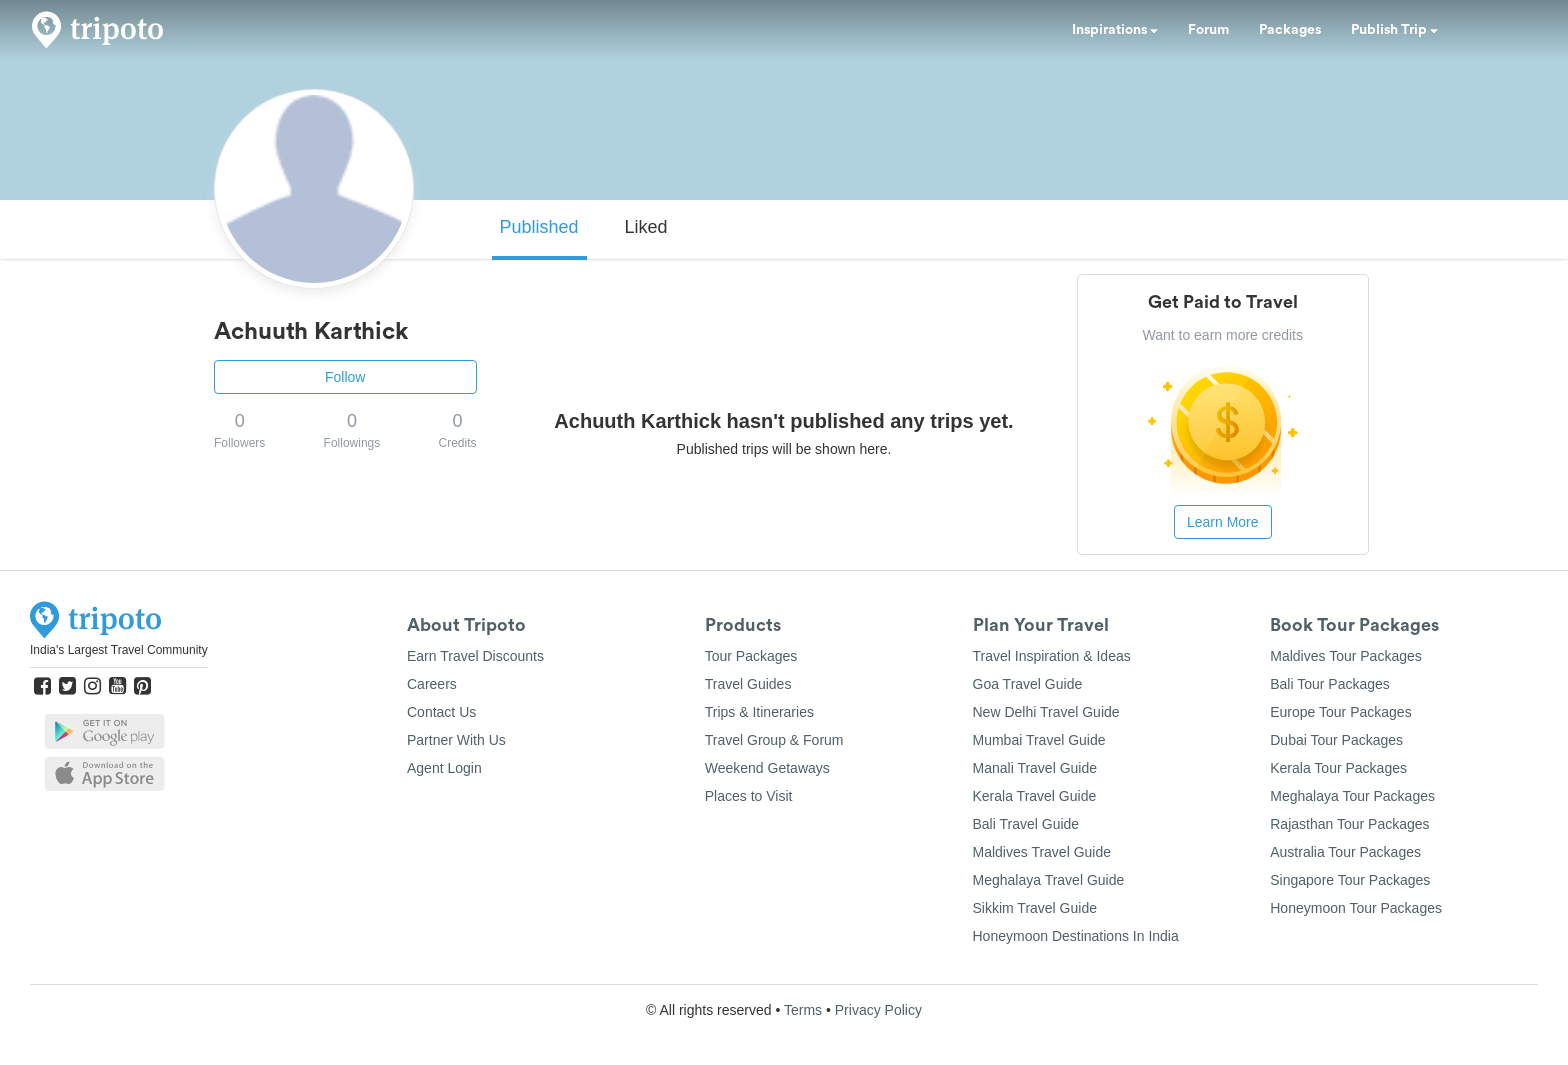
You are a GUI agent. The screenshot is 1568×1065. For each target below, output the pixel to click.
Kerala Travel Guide (1035, 796)
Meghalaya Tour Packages (1352, 796)
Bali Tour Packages (1330, 684)
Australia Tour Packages (1345, 852)
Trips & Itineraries (759, 712)
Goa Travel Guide (1028, 684)
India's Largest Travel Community (119, 650)
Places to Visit (749, 796)
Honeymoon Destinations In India (1076, 936)
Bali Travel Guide (1026, 824)
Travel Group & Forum (774, 740)
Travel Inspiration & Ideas (1052, 656)
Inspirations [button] (1115, 30)
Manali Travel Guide (1035, 768)
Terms (803, 1010)
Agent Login (444, 768)
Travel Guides (748, 684)
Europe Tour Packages (1340, 712)
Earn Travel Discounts (475, 656)
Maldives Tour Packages (1345, 656)
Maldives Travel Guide (1042, 852)
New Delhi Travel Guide (1046, 712)
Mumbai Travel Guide (1039, 740)
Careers (432, 684)
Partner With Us (456, 740)
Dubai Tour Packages (1336, 740)
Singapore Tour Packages (1350, 880)
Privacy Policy (878, 1010)
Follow (345, 377)
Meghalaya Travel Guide (1049, 880)
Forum (1208, 30)
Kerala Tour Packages (1338, 768)
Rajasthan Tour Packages (1349, 824)
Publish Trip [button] (1394, 30)
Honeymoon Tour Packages (1356, 908)
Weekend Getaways (767, 768)
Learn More (1223, 522)
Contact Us (441, 712)
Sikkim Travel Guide (1035, 908)
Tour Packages (751, 656)
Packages (1290, 30)
